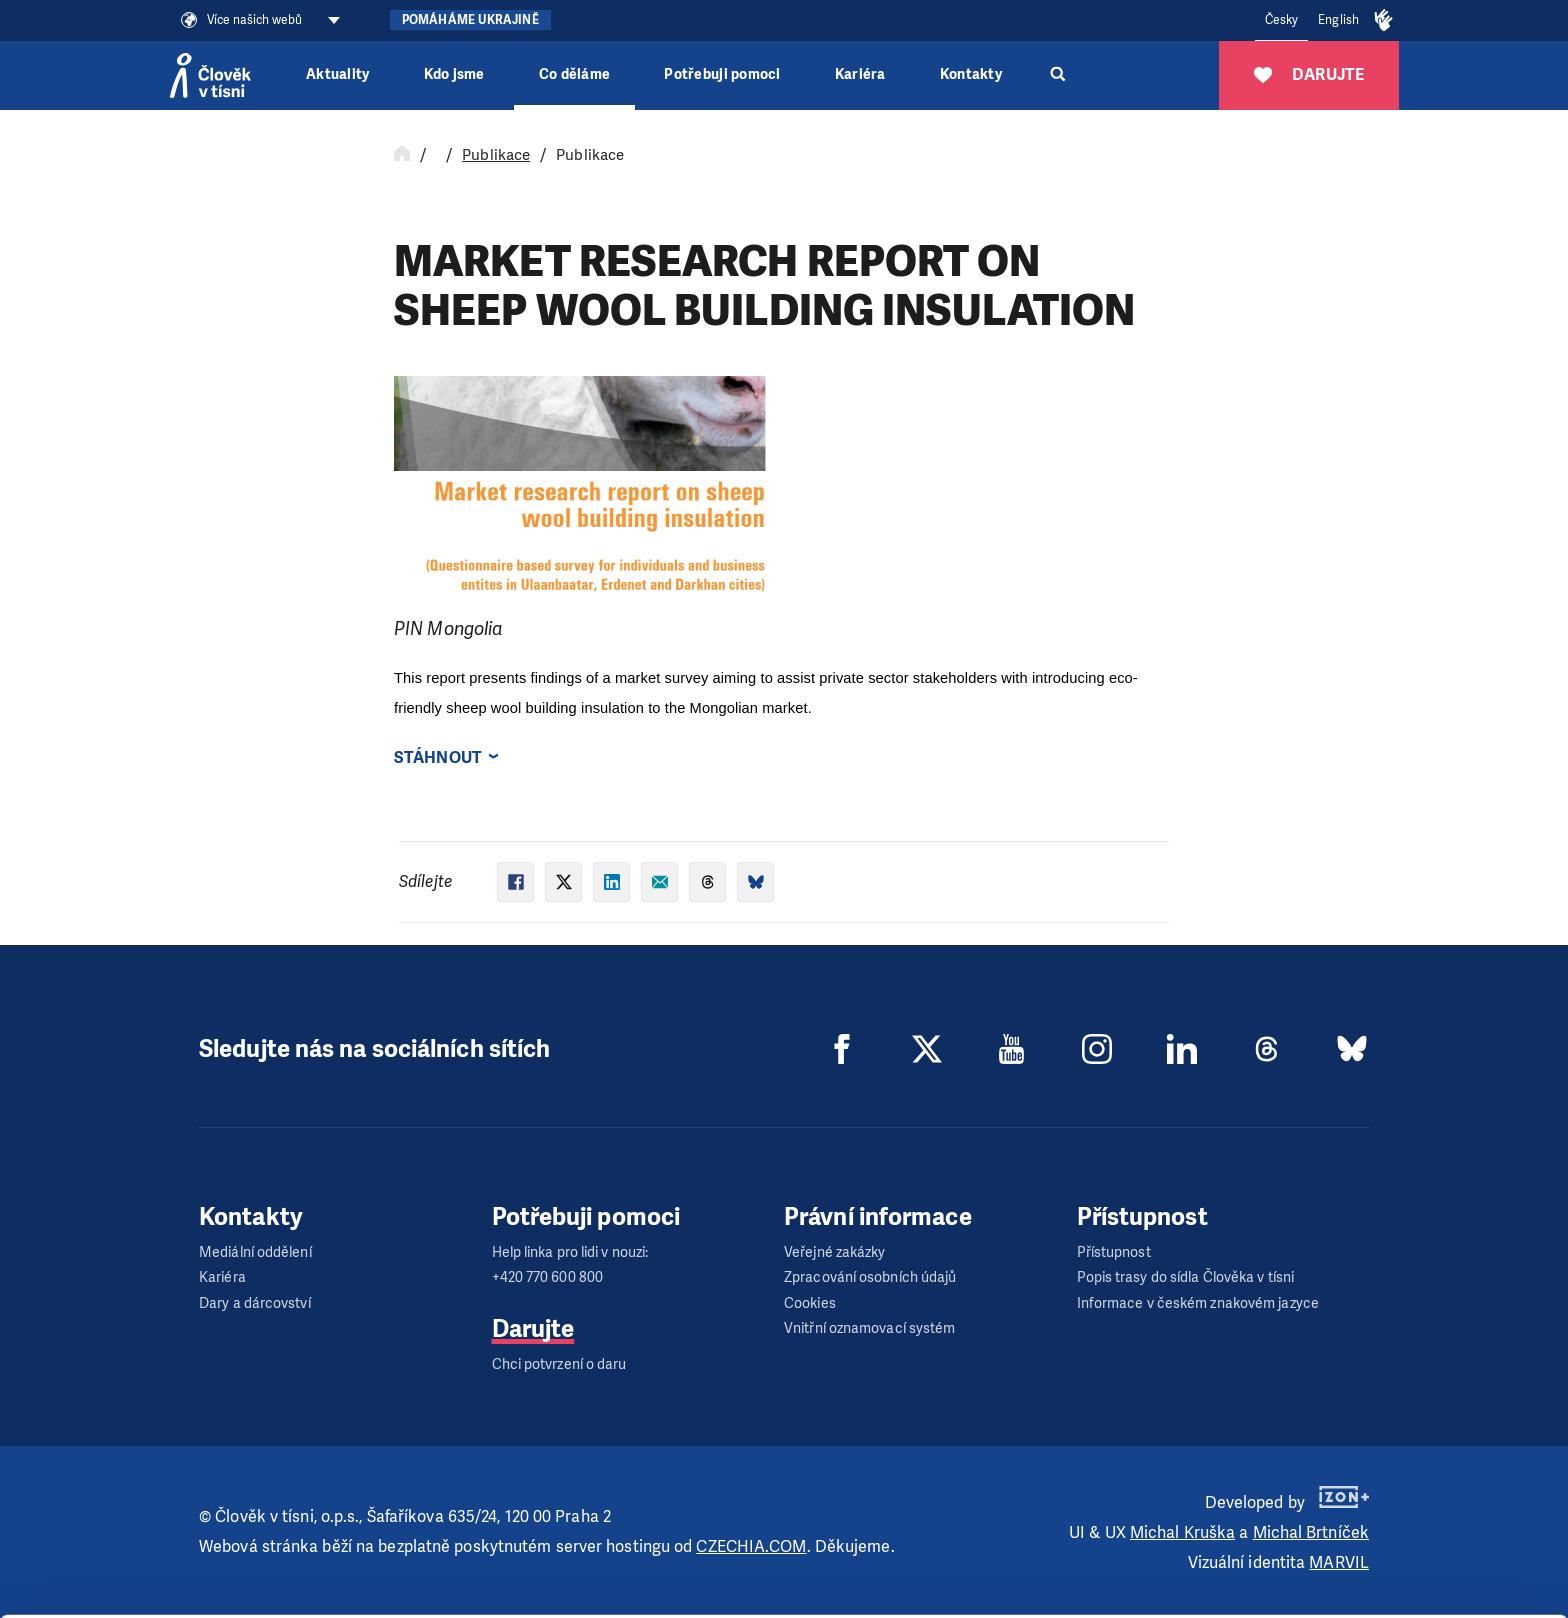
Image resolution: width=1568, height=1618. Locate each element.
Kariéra (860, 74)
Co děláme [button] (574, 74)
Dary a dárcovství (255, 1303)
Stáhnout (438, 757)
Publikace (496, 155)
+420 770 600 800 (548, 1277)
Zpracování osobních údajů (870, 1277)
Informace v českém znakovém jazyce (1198, 1303)
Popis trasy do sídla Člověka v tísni (1186, 1277)
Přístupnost (1114, 1252)
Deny (1401, 1576)
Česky (1282, 20)
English (1338, 20)
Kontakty (971, 74)
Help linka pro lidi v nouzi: (570, 1252)
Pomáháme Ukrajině (470, 20)
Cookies (810, 1303)
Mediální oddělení (255, 1252)
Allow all (1401, 1475)
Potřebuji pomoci (722, 74)
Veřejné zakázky (835, 1252)
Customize (1402, 1525)
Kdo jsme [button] (454, 74)
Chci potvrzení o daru (559, 1364)
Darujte (533, 1329)
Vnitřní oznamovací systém (870, 1328)
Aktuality (337, 74)
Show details (308, 1592)
